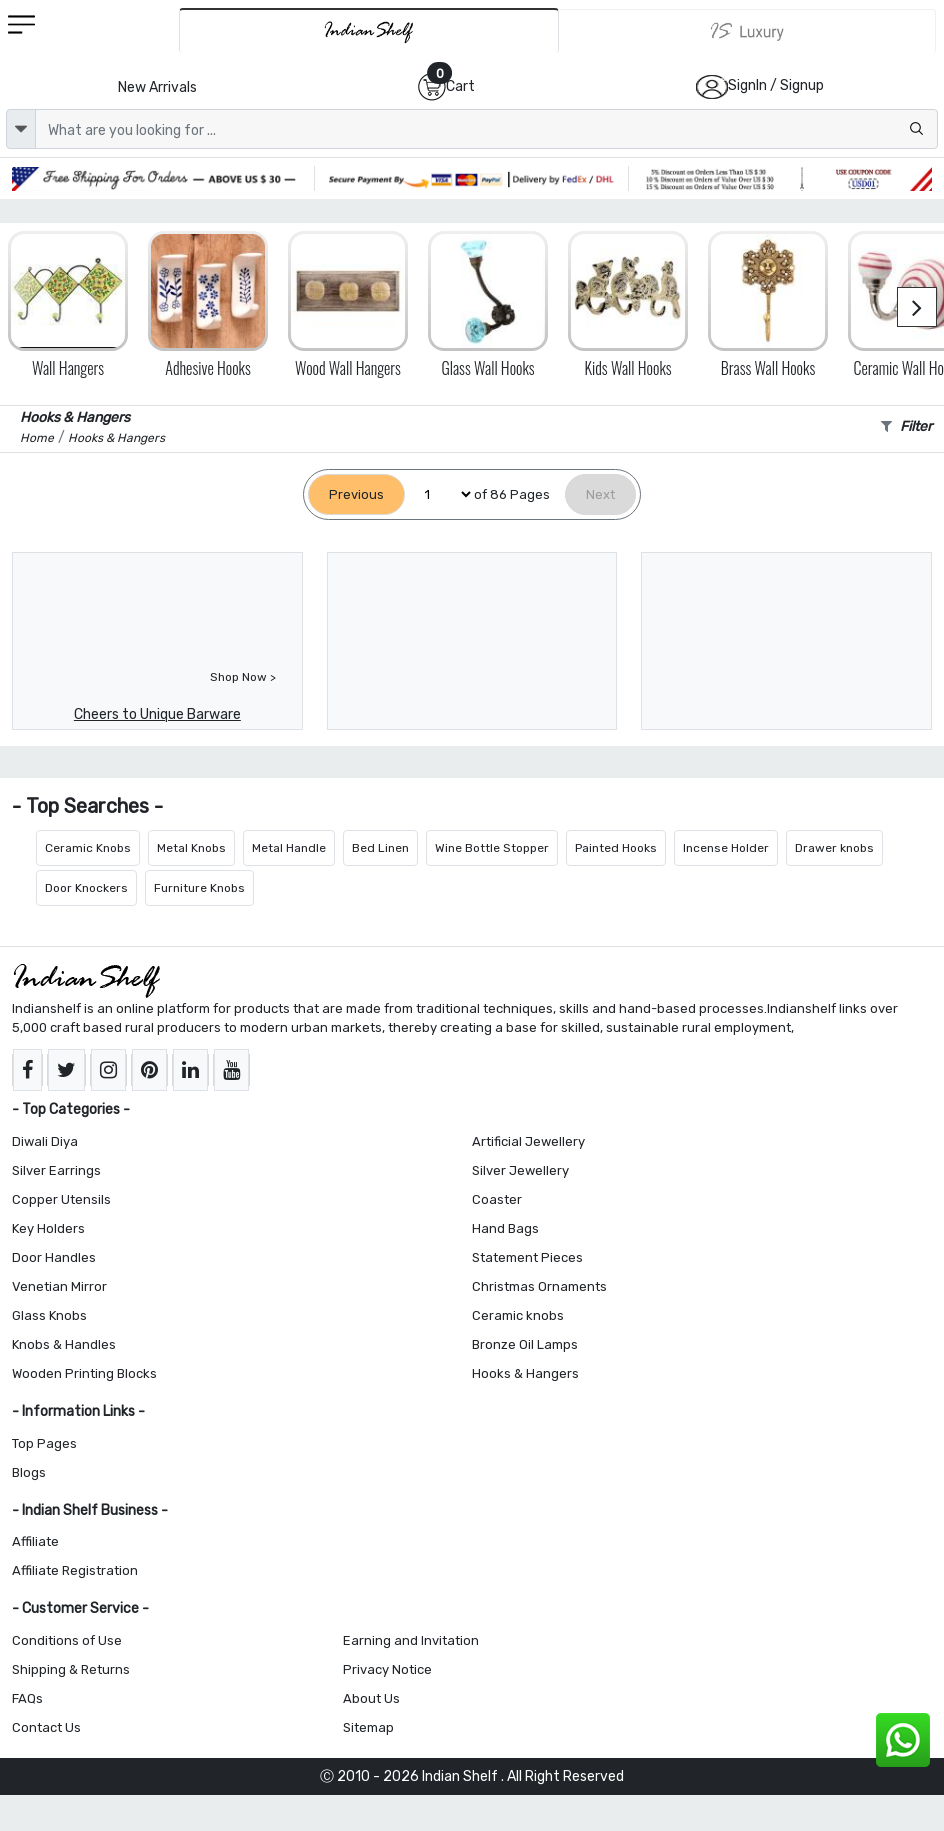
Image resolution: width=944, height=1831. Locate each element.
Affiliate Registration (75, 1570)
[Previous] (356, 494)
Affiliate (35, 1541)
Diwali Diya (45, 1141)
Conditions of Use (67, 1640)
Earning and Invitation (411, 1640)
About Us (371, 1698)
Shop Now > (243, 677)
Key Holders (48, 1228)
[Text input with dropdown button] (486, 129)
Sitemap (368, 1727)
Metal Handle (289, 848)
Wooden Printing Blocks (84, 1373)
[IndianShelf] (369, 30)
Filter (906, 426)
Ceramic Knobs (88, 848)
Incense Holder (726, 848)
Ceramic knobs (518, 1315)
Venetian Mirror (59, 1286)
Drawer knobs (834, 848)
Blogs (29, 1472)
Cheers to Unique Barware (157, 714)
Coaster (497, 1199)
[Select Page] (439, 494)
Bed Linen (380, 848)
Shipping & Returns (71, 1669)
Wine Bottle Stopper (492, 848)
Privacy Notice (387, 1669)
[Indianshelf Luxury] (747, 31)
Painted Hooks (616, 848)
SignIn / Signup (776, 85)
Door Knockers (86, 888)
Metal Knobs (191, 848)
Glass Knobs (49, 1315)
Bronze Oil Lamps (525, 1344)
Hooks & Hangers (525, 1373)
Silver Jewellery (520, 1170)
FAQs (27, 1698)
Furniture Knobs (199, 888)
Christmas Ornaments (539, 1286)
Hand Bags (505, 1228)
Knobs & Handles (64, 1344)
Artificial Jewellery (528, 1141)
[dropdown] (21, 129)
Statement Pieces (527, 1257)
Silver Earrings (56, 1170)
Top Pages (44, 1443)
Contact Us (46, 1727)
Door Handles (54, 1257)
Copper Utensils (61, 1199)
